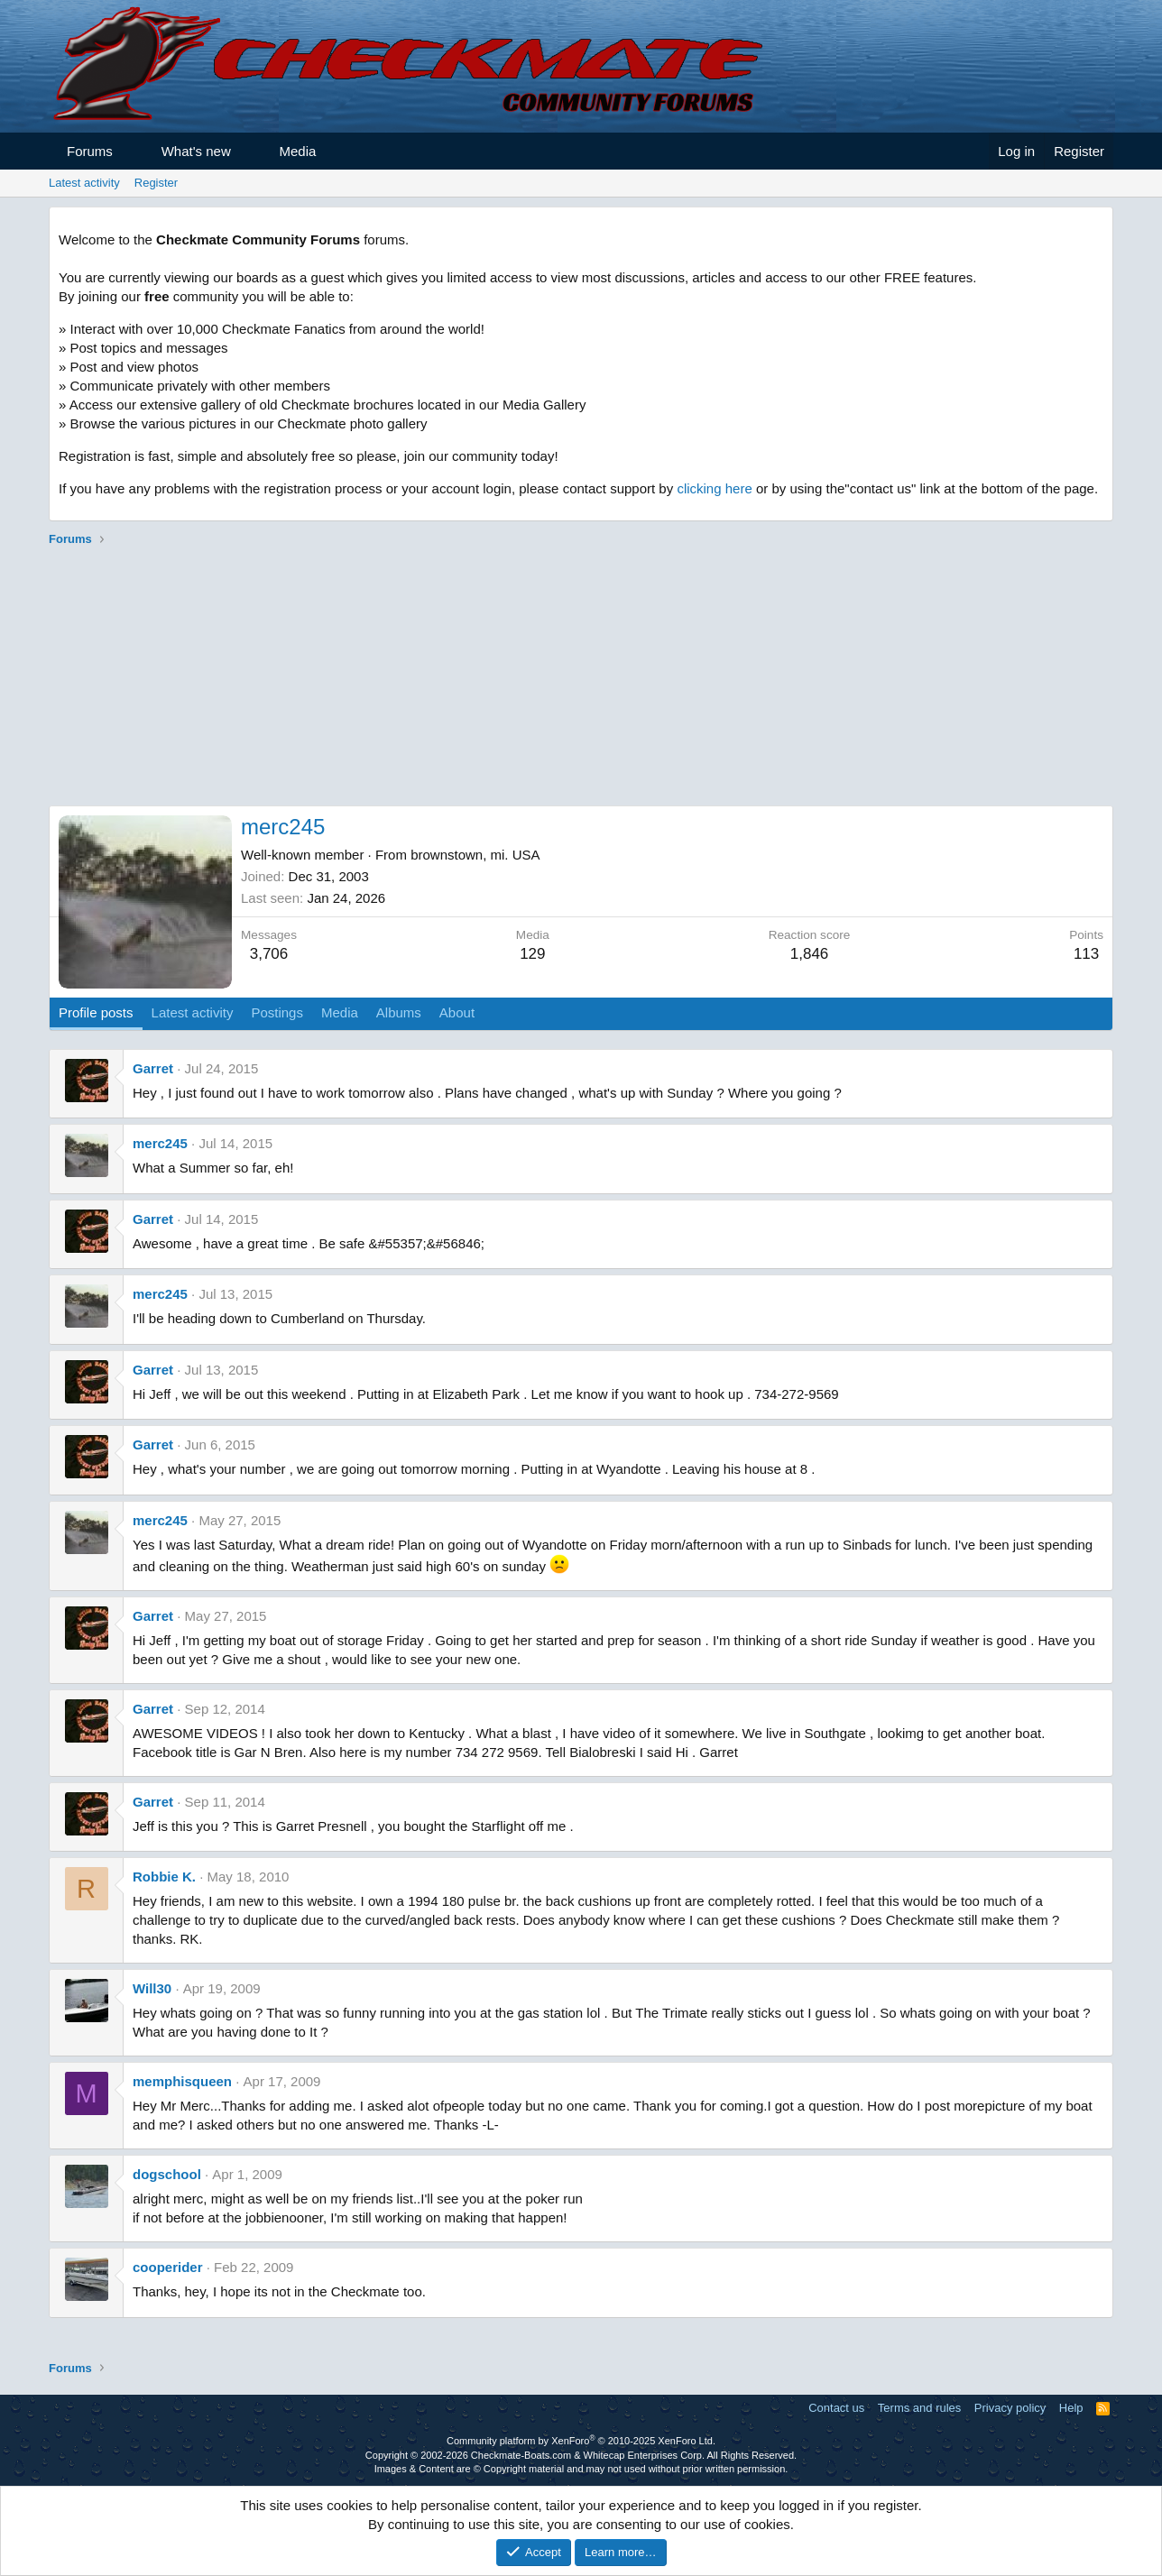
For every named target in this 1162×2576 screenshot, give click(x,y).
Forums (90, 151)
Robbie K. (164, 1876)
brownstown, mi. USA (475, 854)
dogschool (167, 2174)
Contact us (836, 2408)
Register (156, 182)
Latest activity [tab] (193, 1012)
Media (298, 151)
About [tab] (457, 1012)
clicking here (714, 488)
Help (1071, 2408)
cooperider (168, 2267)
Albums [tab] (398, 1012)
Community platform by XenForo (581, 2440)
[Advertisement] (581, 679)
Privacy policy (1010, 2408)
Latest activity (84, 182)
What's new (196, 151)
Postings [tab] (277, 1012)
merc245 (160, 1143)
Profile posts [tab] (96, 1012)
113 (1086, 953)
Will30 (152, 1988)
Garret (153, 1068)
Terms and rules (919, 2408)
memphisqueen (182, 2081)
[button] (129, 151)
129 (532, 953)
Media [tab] (339, 1012)
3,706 (269, 953)
